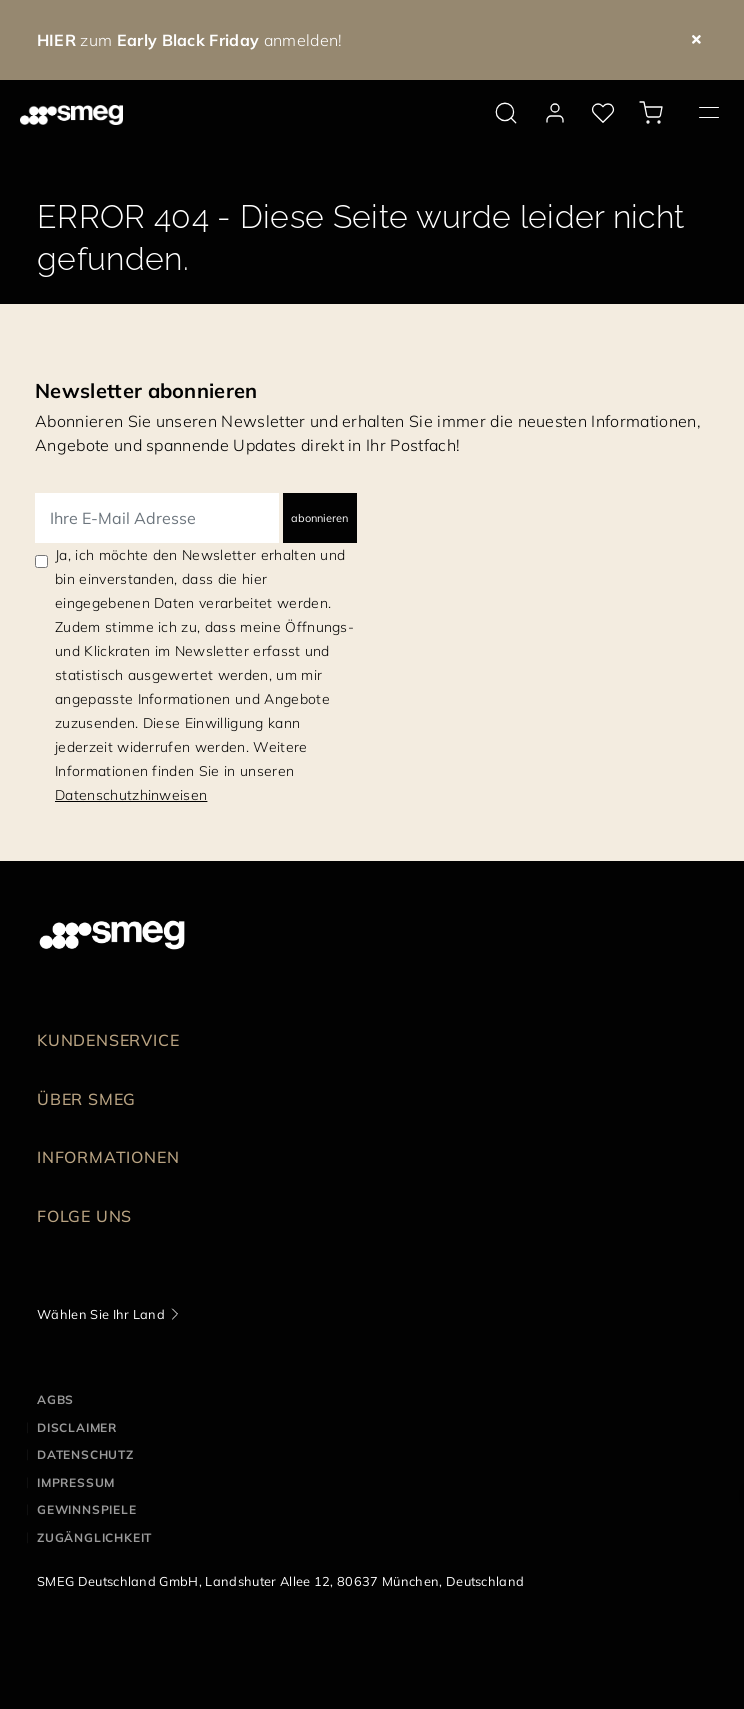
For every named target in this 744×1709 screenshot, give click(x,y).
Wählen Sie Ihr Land (101, 1314)
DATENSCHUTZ (85, 1454)
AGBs (55, 1399)
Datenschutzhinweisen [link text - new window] (131, 795)
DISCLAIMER (77, 1427)
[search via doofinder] (506, 113)
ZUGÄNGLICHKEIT (94, 1537)
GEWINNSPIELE (87, 1509)
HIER (56, 40)
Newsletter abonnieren (146, 390)
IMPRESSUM (76, 1482)
